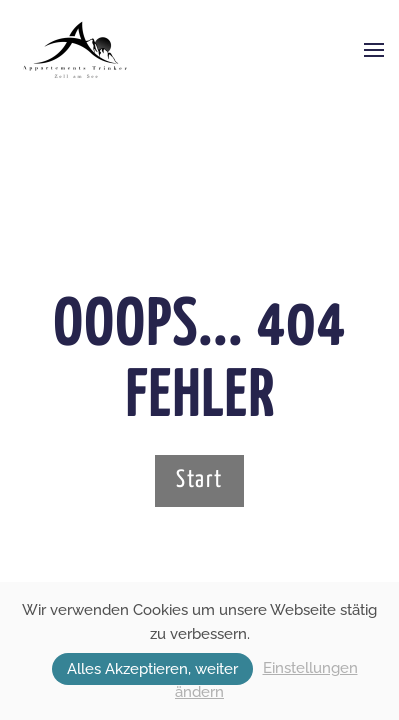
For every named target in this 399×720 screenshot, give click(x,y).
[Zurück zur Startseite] (75, 50)
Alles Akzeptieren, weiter (152, 669)
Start (199, 480)
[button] (374, 50)
